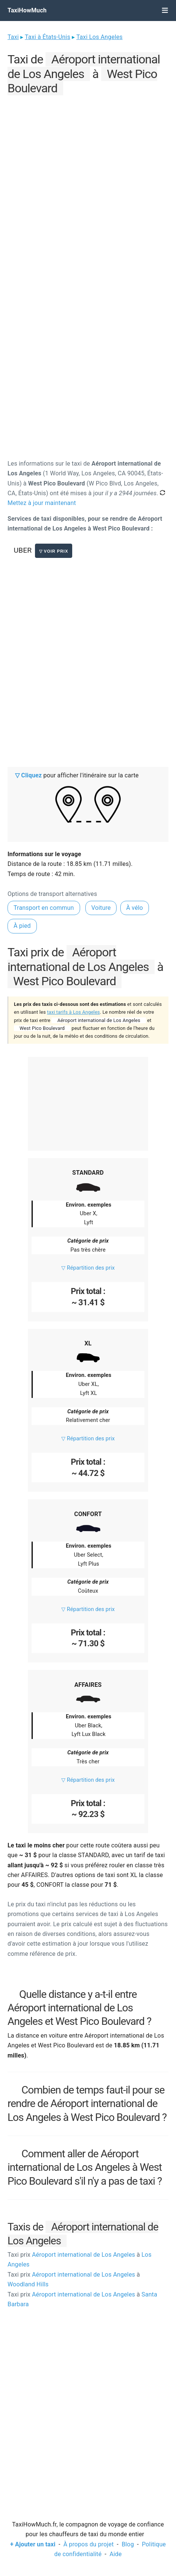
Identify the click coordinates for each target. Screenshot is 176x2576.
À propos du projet (89, 2544)
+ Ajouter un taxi (32, 2544)
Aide (115, 2554)
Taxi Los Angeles (99, 37)
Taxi (13, 37)
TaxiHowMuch (27, 10)
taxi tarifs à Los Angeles (73, 1012)
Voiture (101, 907)
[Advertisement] (88, 185)
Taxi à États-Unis (47, 37)
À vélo (134, 907)
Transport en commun (44, 907)
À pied (22, 925)
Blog (127, 2544)
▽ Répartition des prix (88, 1268)
